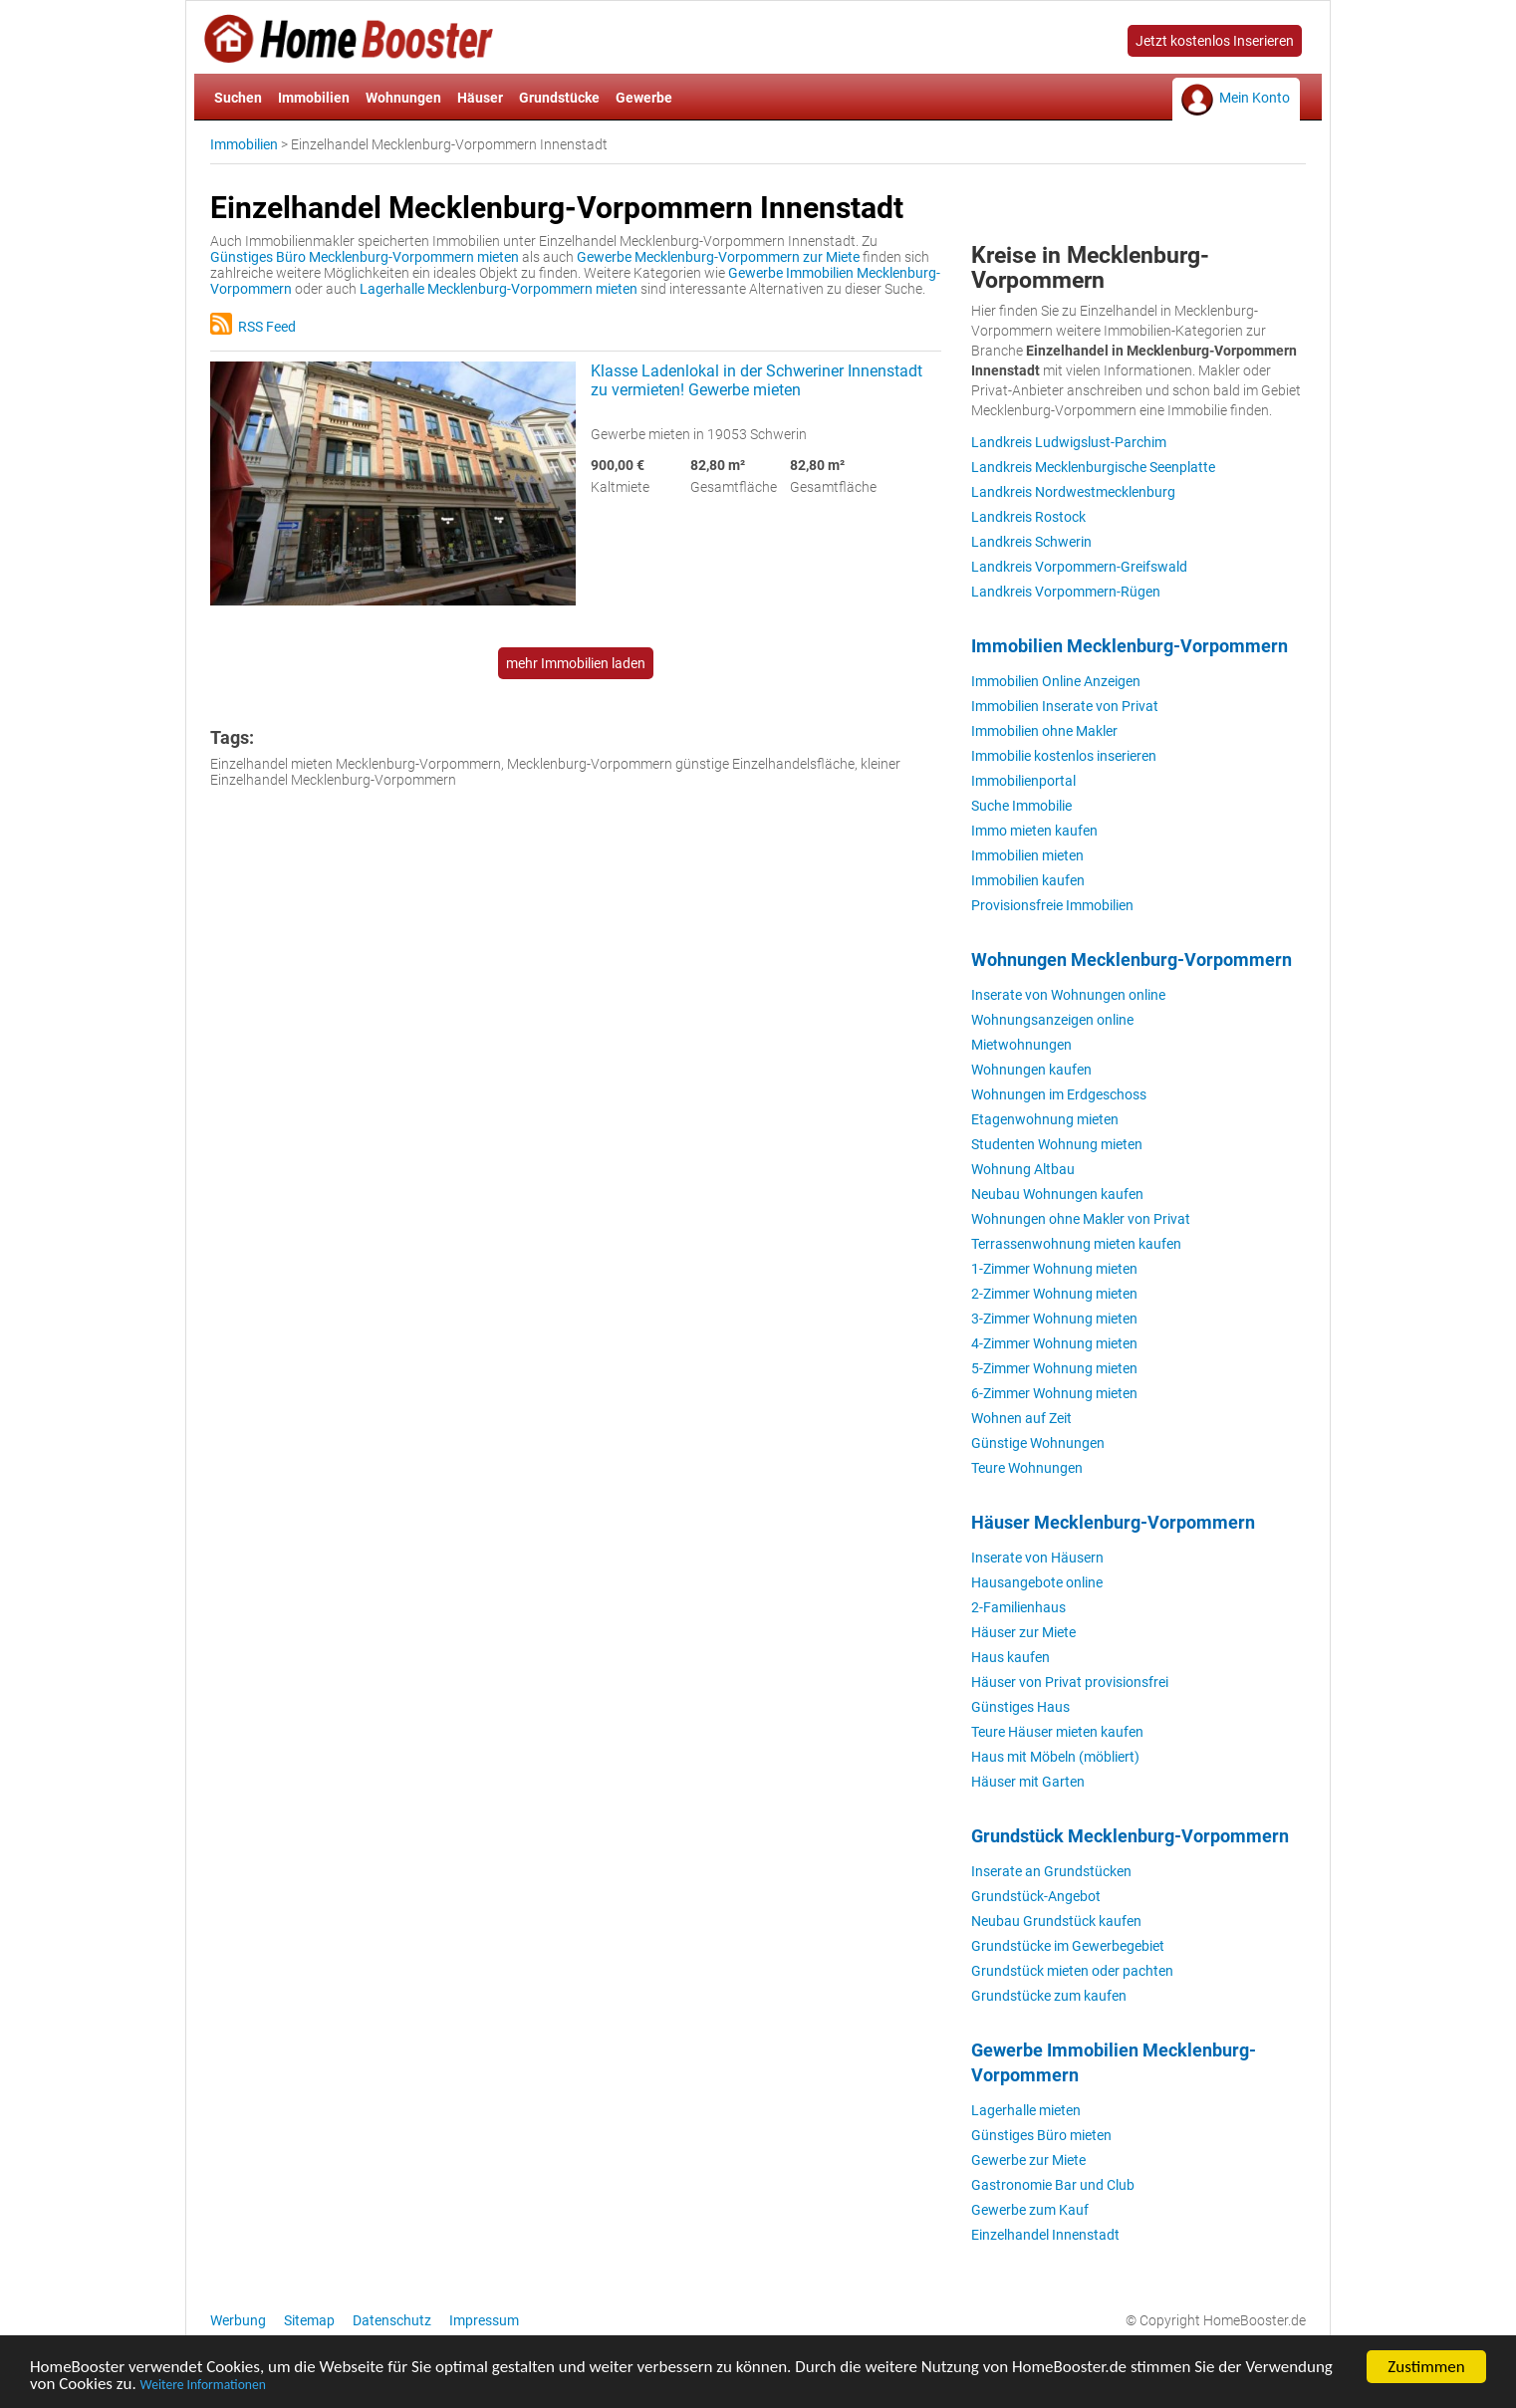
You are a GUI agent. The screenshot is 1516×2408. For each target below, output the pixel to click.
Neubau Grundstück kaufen (1056, 1921)
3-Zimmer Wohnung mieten (1054, 1318)
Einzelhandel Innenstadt (1045, 2235)
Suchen (238, 98)
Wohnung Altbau (1023, 1169)
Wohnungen (403, 98)
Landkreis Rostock (1028, 517)
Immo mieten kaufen (1034, 831)
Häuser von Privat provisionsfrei (1069, 1682)
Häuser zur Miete (1023, 1632)
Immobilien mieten (1027, 855)
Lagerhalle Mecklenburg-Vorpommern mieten (498, 289)
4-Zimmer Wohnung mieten (1054, 1343)
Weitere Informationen (203, 2387)
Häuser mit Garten (1028, 1782)
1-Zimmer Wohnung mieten (1054, 1269)
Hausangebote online (1037, 1582)
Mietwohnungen (1021, 1045)
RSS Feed (253, 327)
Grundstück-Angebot (1036, 1896)
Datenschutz (392, 2320)
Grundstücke (559, 98)
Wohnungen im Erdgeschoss (1058, 1094)
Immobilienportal (1023, 781)
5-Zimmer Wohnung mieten (1054, 1368)
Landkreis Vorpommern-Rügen (1065, 592)
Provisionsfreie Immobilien (1052, 905)
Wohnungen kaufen (1031, 1070)
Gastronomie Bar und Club (1053, 2185)
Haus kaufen (1010, 1657)
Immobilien (314, 98)
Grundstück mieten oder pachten (1072, 1971)
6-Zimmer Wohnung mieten (1054, 1393)
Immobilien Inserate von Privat (1064, 706)
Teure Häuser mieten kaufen (1057, 1732)
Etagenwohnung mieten (1045, 1119)
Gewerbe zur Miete (1028, 2160)
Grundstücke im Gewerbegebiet (1067, 1946)
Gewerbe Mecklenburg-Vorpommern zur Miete (718, 257)
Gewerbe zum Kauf (1030, 2210)
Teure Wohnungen (1027, 1468)
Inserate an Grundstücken (1051, 1871)
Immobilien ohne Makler (1044, 731)
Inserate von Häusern (1037, 1557)
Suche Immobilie (1021, 806)
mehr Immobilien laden (575, 663)
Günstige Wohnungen (1038, 1443)
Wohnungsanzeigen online (1052, 1020)
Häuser (480, 98)
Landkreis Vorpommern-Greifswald (1079, 567)
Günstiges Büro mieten (1041, 2135)
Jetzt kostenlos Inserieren (1215, 41)
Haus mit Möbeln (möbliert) (1055, 1757)
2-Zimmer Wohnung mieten (1054, 1294)
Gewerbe (644, 98)
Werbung (238, 2320)
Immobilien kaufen (1028, 880)
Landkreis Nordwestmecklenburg (1073, 492)
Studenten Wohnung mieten (1056, 1144)
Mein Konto (1254, 98)
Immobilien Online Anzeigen (1055, 681)
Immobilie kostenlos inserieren (1063, 756)
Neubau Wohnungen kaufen (1057, 1194)
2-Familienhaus (1018, 1607)
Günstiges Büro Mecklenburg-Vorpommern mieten (364, 257)
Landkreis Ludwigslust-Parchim (1068, 442)
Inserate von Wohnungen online (1068, 995)
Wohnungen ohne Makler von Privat (1080, 1219)
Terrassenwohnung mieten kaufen (1076, 1244)
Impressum (484, 2320)
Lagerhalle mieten (1026, 2110)
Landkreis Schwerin (1031, 542)
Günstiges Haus (1020, 1707)
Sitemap (309, 2320)
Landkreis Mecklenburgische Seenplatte (1093, 467)
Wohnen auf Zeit (1021, 1418)
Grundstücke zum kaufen (1049, 1996)
